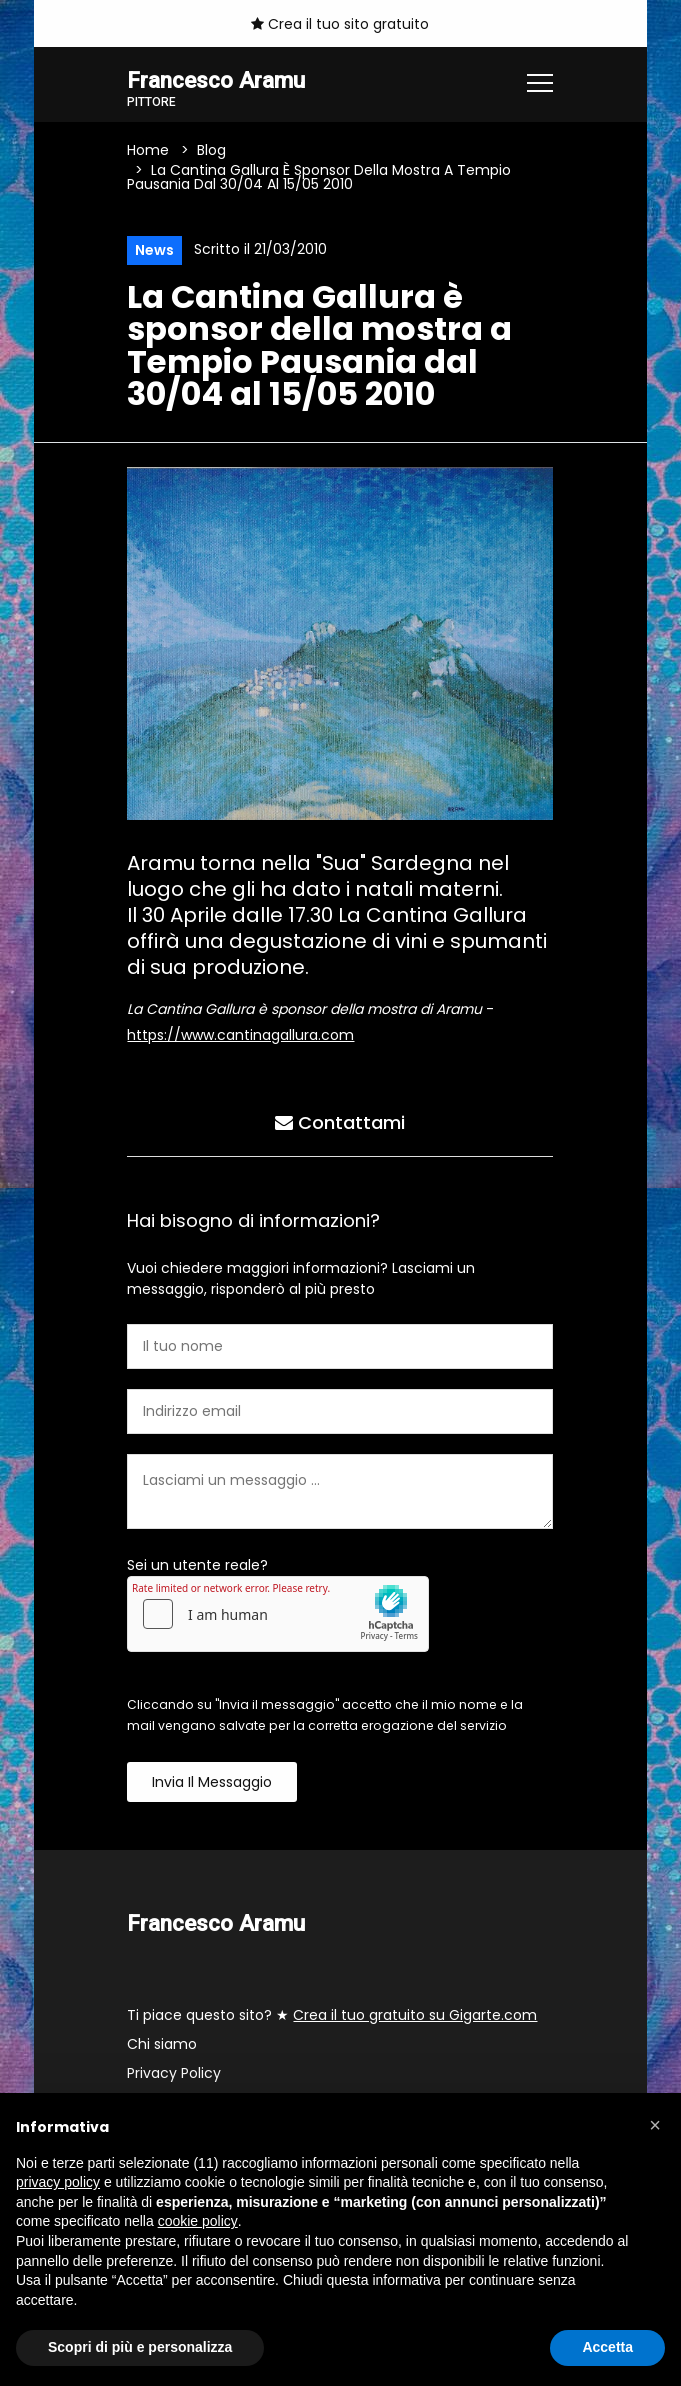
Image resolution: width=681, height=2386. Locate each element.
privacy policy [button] (58, 2182)
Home (148, 150)
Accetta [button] (607, 2347)
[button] (655, 2125)
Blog (211, 150)
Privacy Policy (174, 2073)
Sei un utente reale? (197, 1565)
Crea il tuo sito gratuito (340, 24)
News (154, 250)
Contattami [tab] (340, 1122)
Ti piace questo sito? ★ (332, 2015)
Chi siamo (162, 2044)
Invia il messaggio (212, 1782)
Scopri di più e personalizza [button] (140, 2347)
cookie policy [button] (198, 2221)
